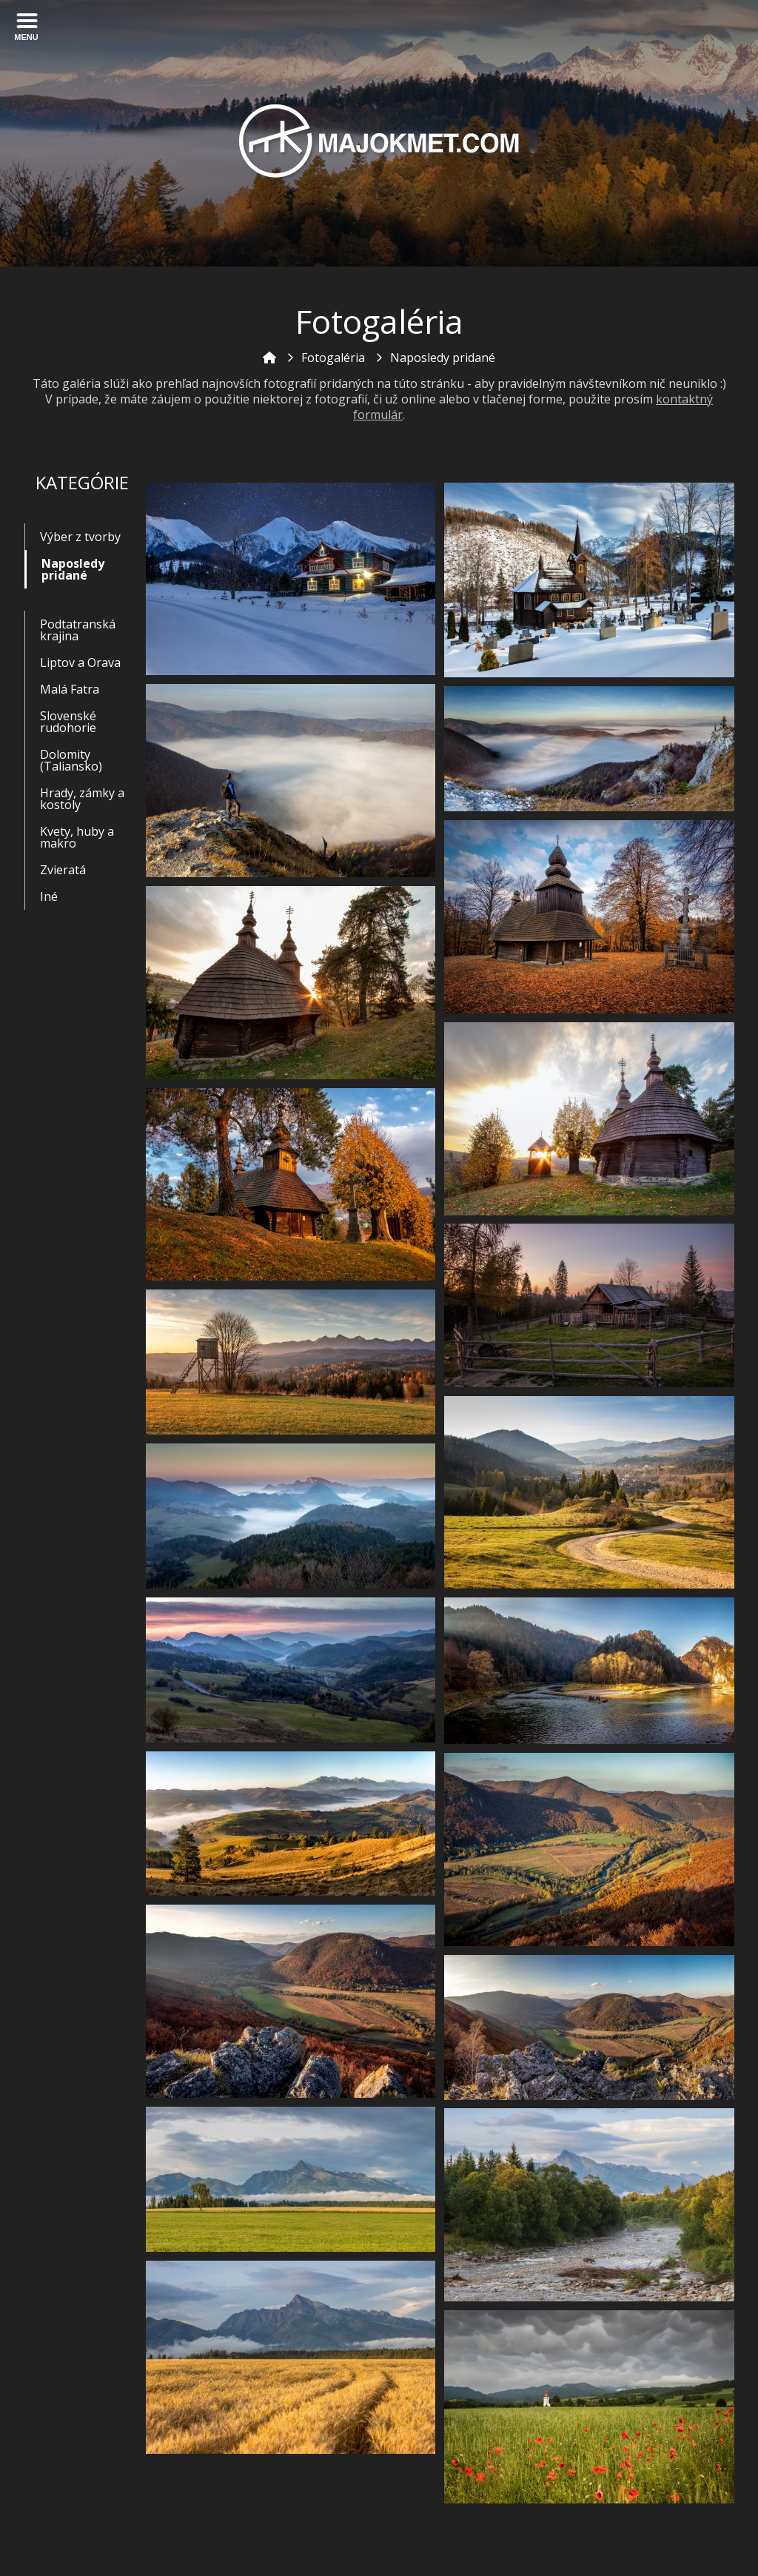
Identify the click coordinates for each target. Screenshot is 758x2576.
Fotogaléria (333, 357)
